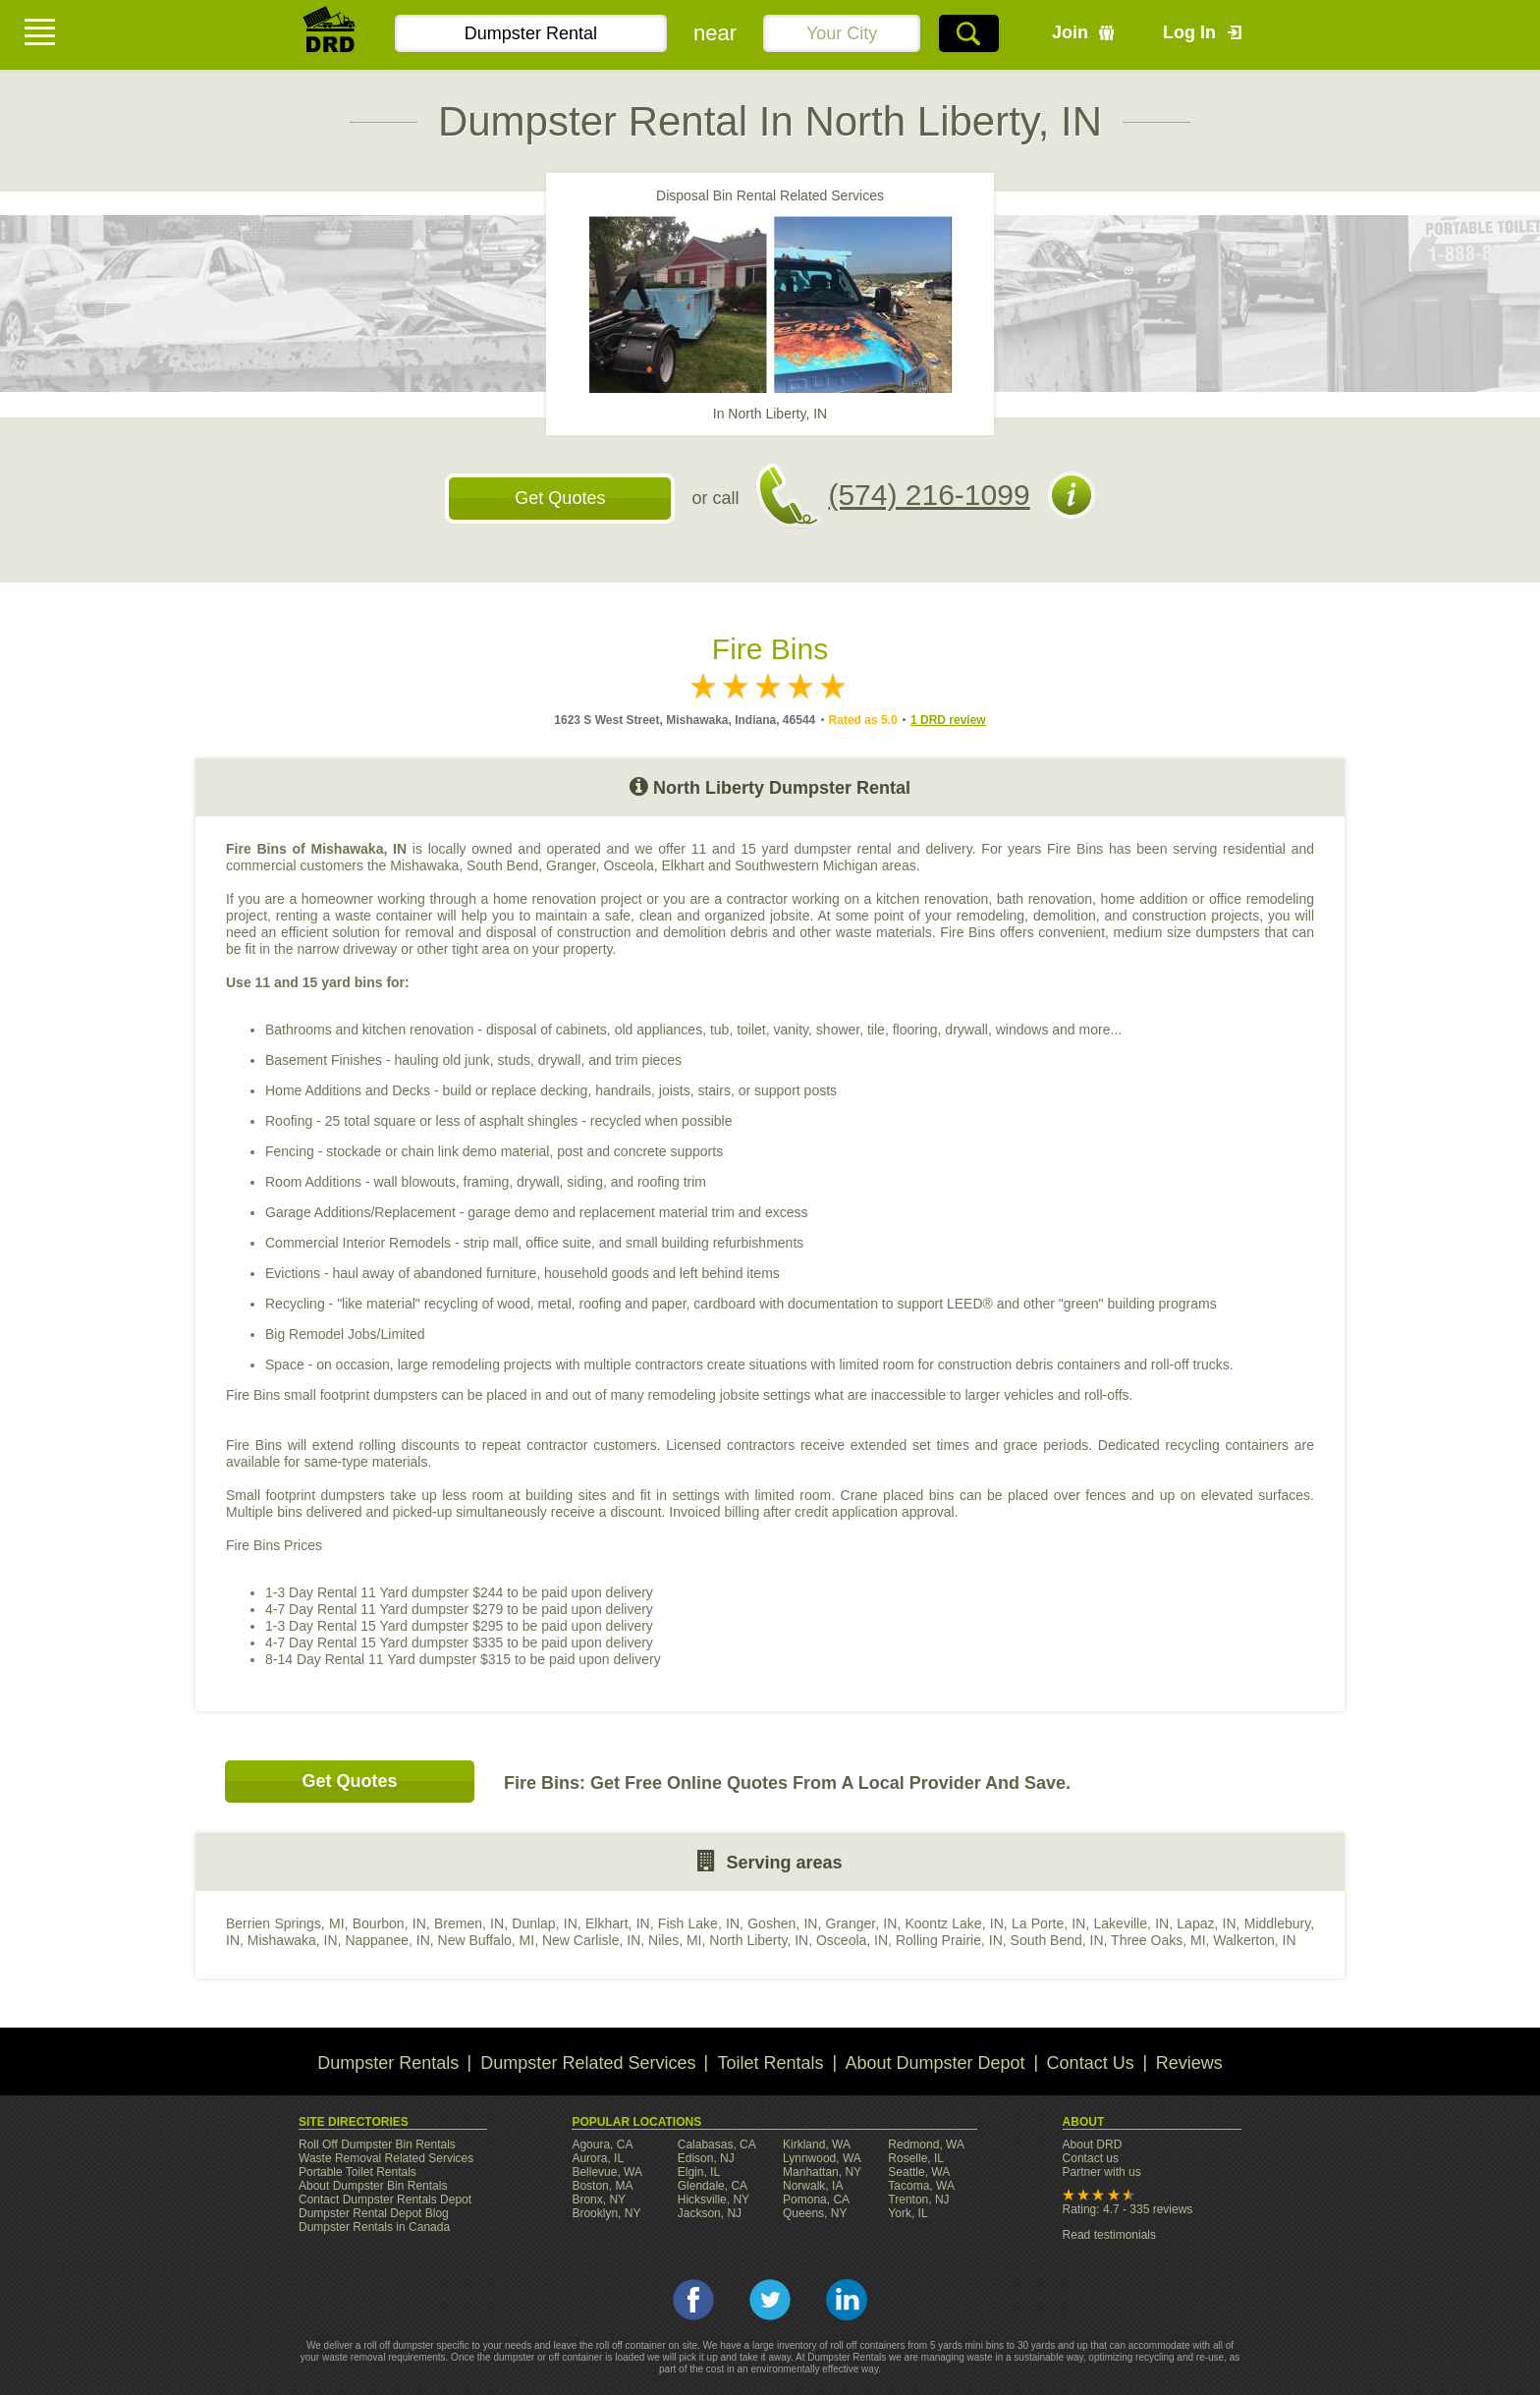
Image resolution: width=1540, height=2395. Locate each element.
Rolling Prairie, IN (949, 1940)
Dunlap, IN (545, 1923)
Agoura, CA (602, 2144)
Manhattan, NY (822, 2172)
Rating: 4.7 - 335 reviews (1128, 2209)
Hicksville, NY (713, 2199)
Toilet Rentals (770, 2063)
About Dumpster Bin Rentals (373, 2186)
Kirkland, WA (817, 2144)
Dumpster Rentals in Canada (374, 2227)
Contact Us (1090, 2063)
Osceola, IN (852, 1940)
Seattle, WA (919, 2172)
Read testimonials (1109, 2235)
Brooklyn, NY (606, 2213)
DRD (330, 35)
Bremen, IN (469, 1923)
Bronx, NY (599, 2199)
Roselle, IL (916, 2158)
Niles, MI (674, 1940)
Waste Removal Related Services (386, 2158)
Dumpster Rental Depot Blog (374, 2213)
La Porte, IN (1048, 1923)
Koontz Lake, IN (954, 1923)
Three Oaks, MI (1158, 1940)
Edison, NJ (706, 2158)
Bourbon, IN (389, 1923)
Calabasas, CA (717, 2144)
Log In (1189, 32)
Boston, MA (602, 2186)
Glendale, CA (712, 2186)
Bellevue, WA (607, 2172)
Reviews (1189, 2063)
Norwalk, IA (813, 2186)
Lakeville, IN (1132, 1923)
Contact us (1091, 2158)
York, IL (907, 2213)
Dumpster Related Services (587, 2063)
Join (1070, 32)
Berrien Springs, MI (285, 1923)
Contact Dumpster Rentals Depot (385, 2199)
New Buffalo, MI (486, 1940)
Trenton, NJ (918, 2199)
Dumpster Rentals (388, 2063)
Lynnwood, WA (822, 2158)
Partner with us (1102, 2172)
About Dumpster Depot (935, 2063)
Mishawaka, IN (293, 1940)
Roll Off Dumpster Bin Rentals (377, 2144)
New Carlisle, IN (591, 1940)
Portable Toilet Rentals (357, 2172)
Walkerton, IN (1254, 1940)
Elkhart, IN (617, 1923)
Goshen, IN (782, 1923)
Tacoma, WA (921, 2186)
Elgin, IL (699, 2172)
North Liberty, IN (758, 1940)
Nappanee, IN (387, 1940)
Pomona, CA (816, 2199)
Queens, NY (815, 2213)
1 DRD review (948, 720)
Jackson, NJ (710, 2213)
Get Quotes (560, 498)
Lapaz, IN (1206, 1923)
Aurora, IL (598, 2158)
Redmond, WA (926, 2144)
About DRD (1093, 2144)
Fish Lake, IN (699, 1923)
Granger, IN (862, 1923)
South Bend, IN (1057, 1940)
